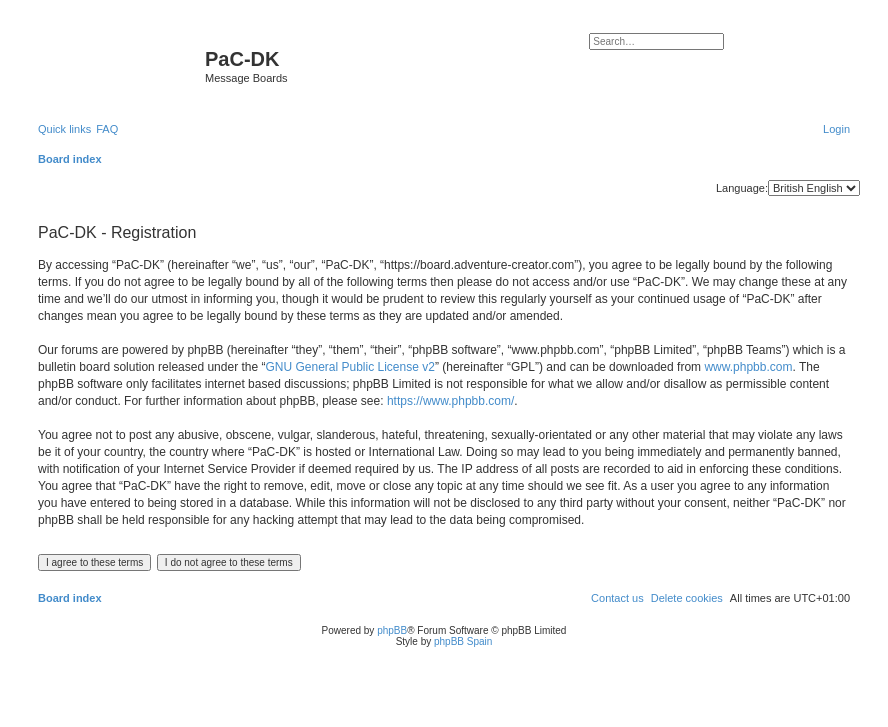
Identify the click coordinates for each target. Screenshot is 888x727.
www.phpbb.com (748, 367)
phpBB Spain (463, 641)
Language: (742, 188)
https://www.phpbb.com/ (450, 401)
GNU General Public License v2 (349, 367)
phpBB (392, 630)
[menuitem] (107, 129)
